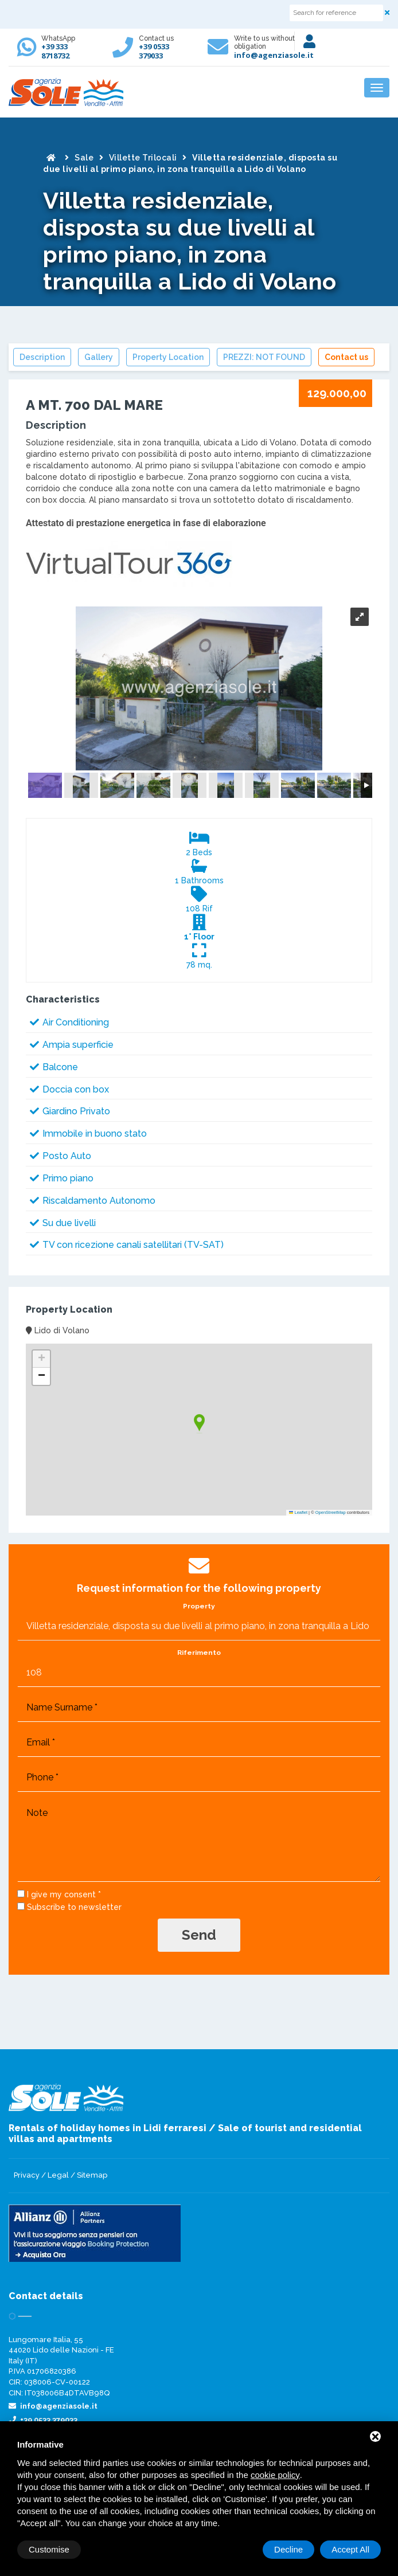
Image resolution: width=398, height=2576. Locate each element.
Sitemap (92, 2175)
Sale (84, 157)
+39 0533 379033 (154, 51)
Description (42, 357)
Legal (58, 2175)
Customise (49, 2549)
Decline (288, 2549)
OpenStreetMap (330, 1512)
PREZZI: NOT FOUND (264, 357)
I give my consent (61, 1894)
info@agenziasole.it (274, 55)
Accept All (350, 2549)
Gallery (98, 357)
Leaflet (298, 1512)
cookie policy (275, 2475)
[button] (199, 1423)
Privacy (27, 2175)
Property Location (168, 357)
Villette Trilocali (143, 157)
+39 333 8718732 (55, 51)
